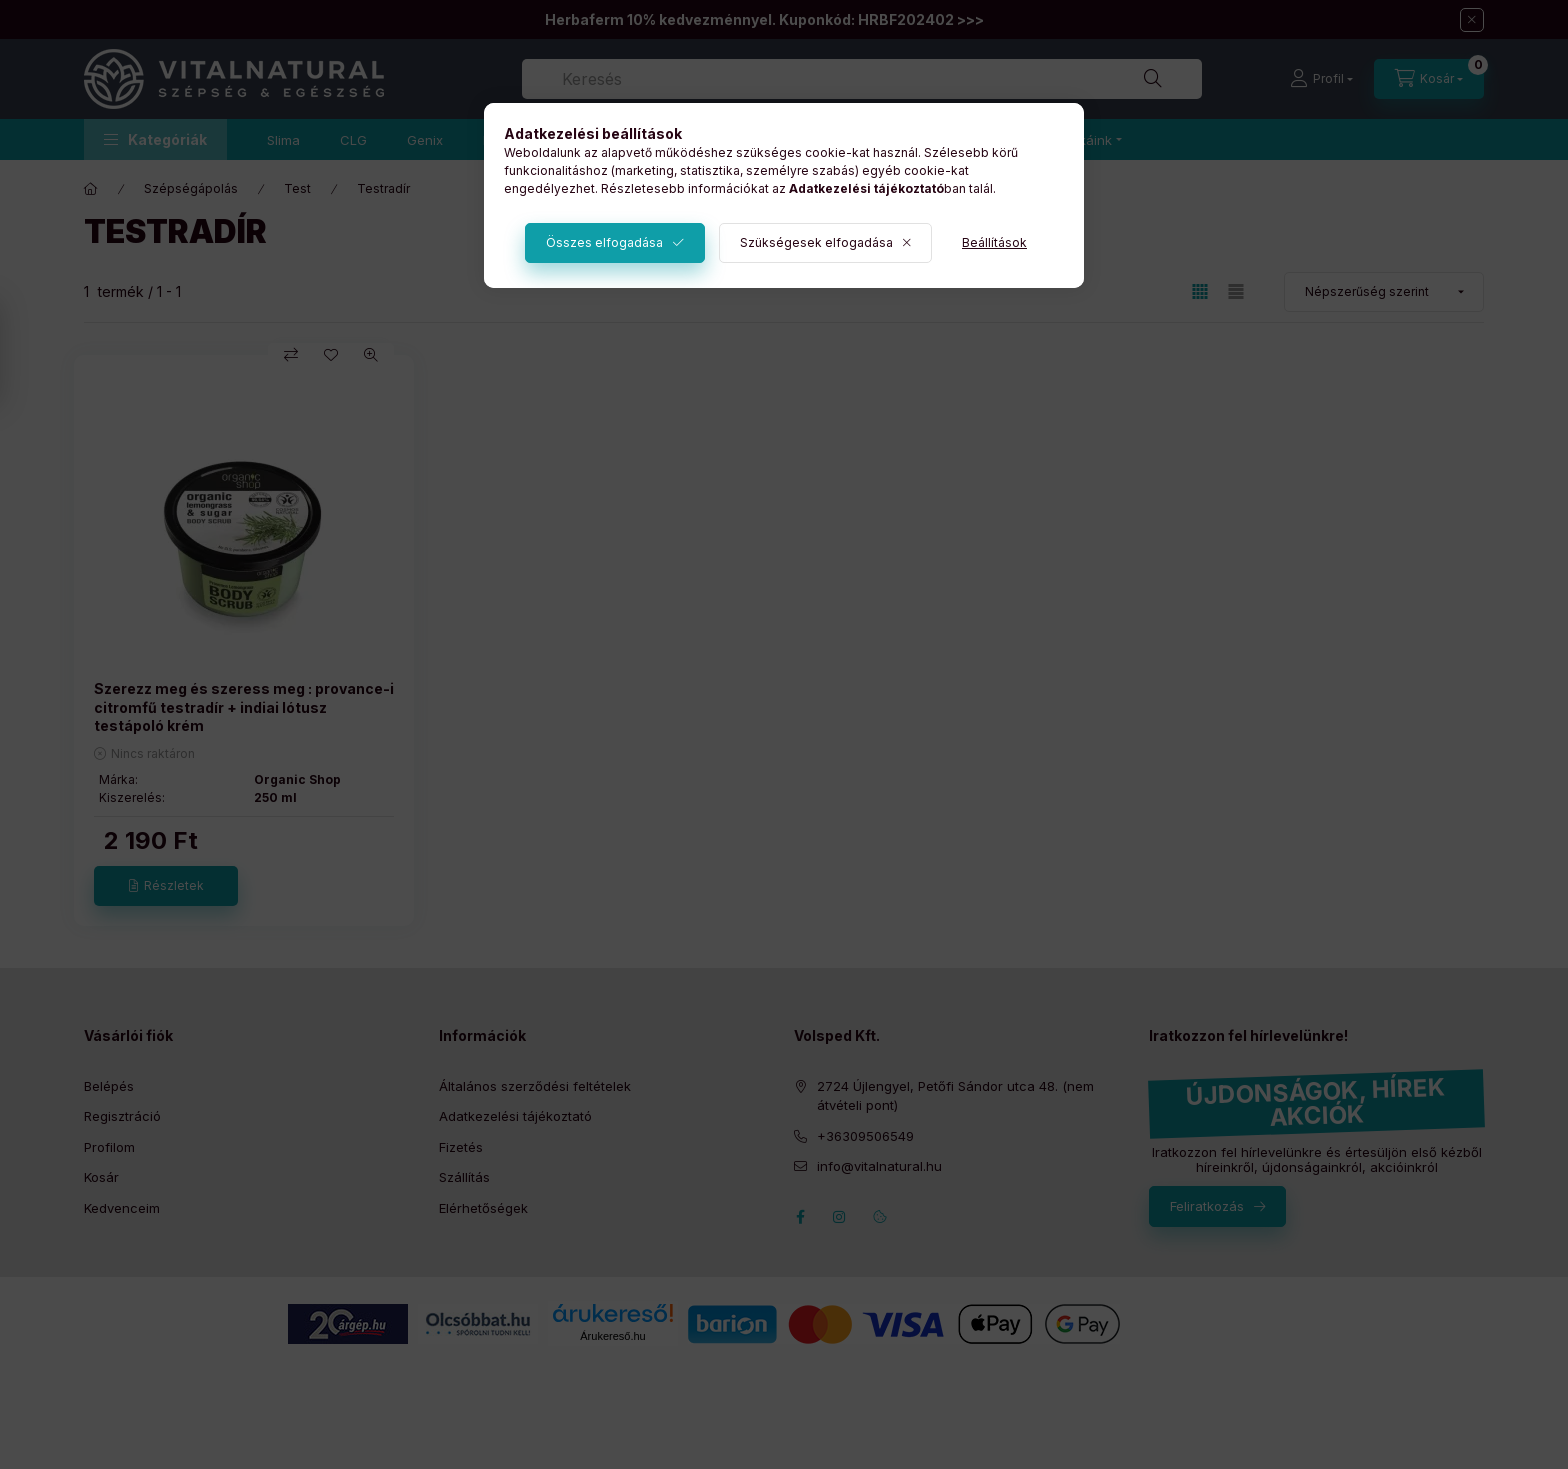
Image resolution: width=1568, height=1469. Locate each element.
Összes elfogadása (604, 242)
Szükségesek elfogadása (816, 242)
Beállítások (994, 242)
